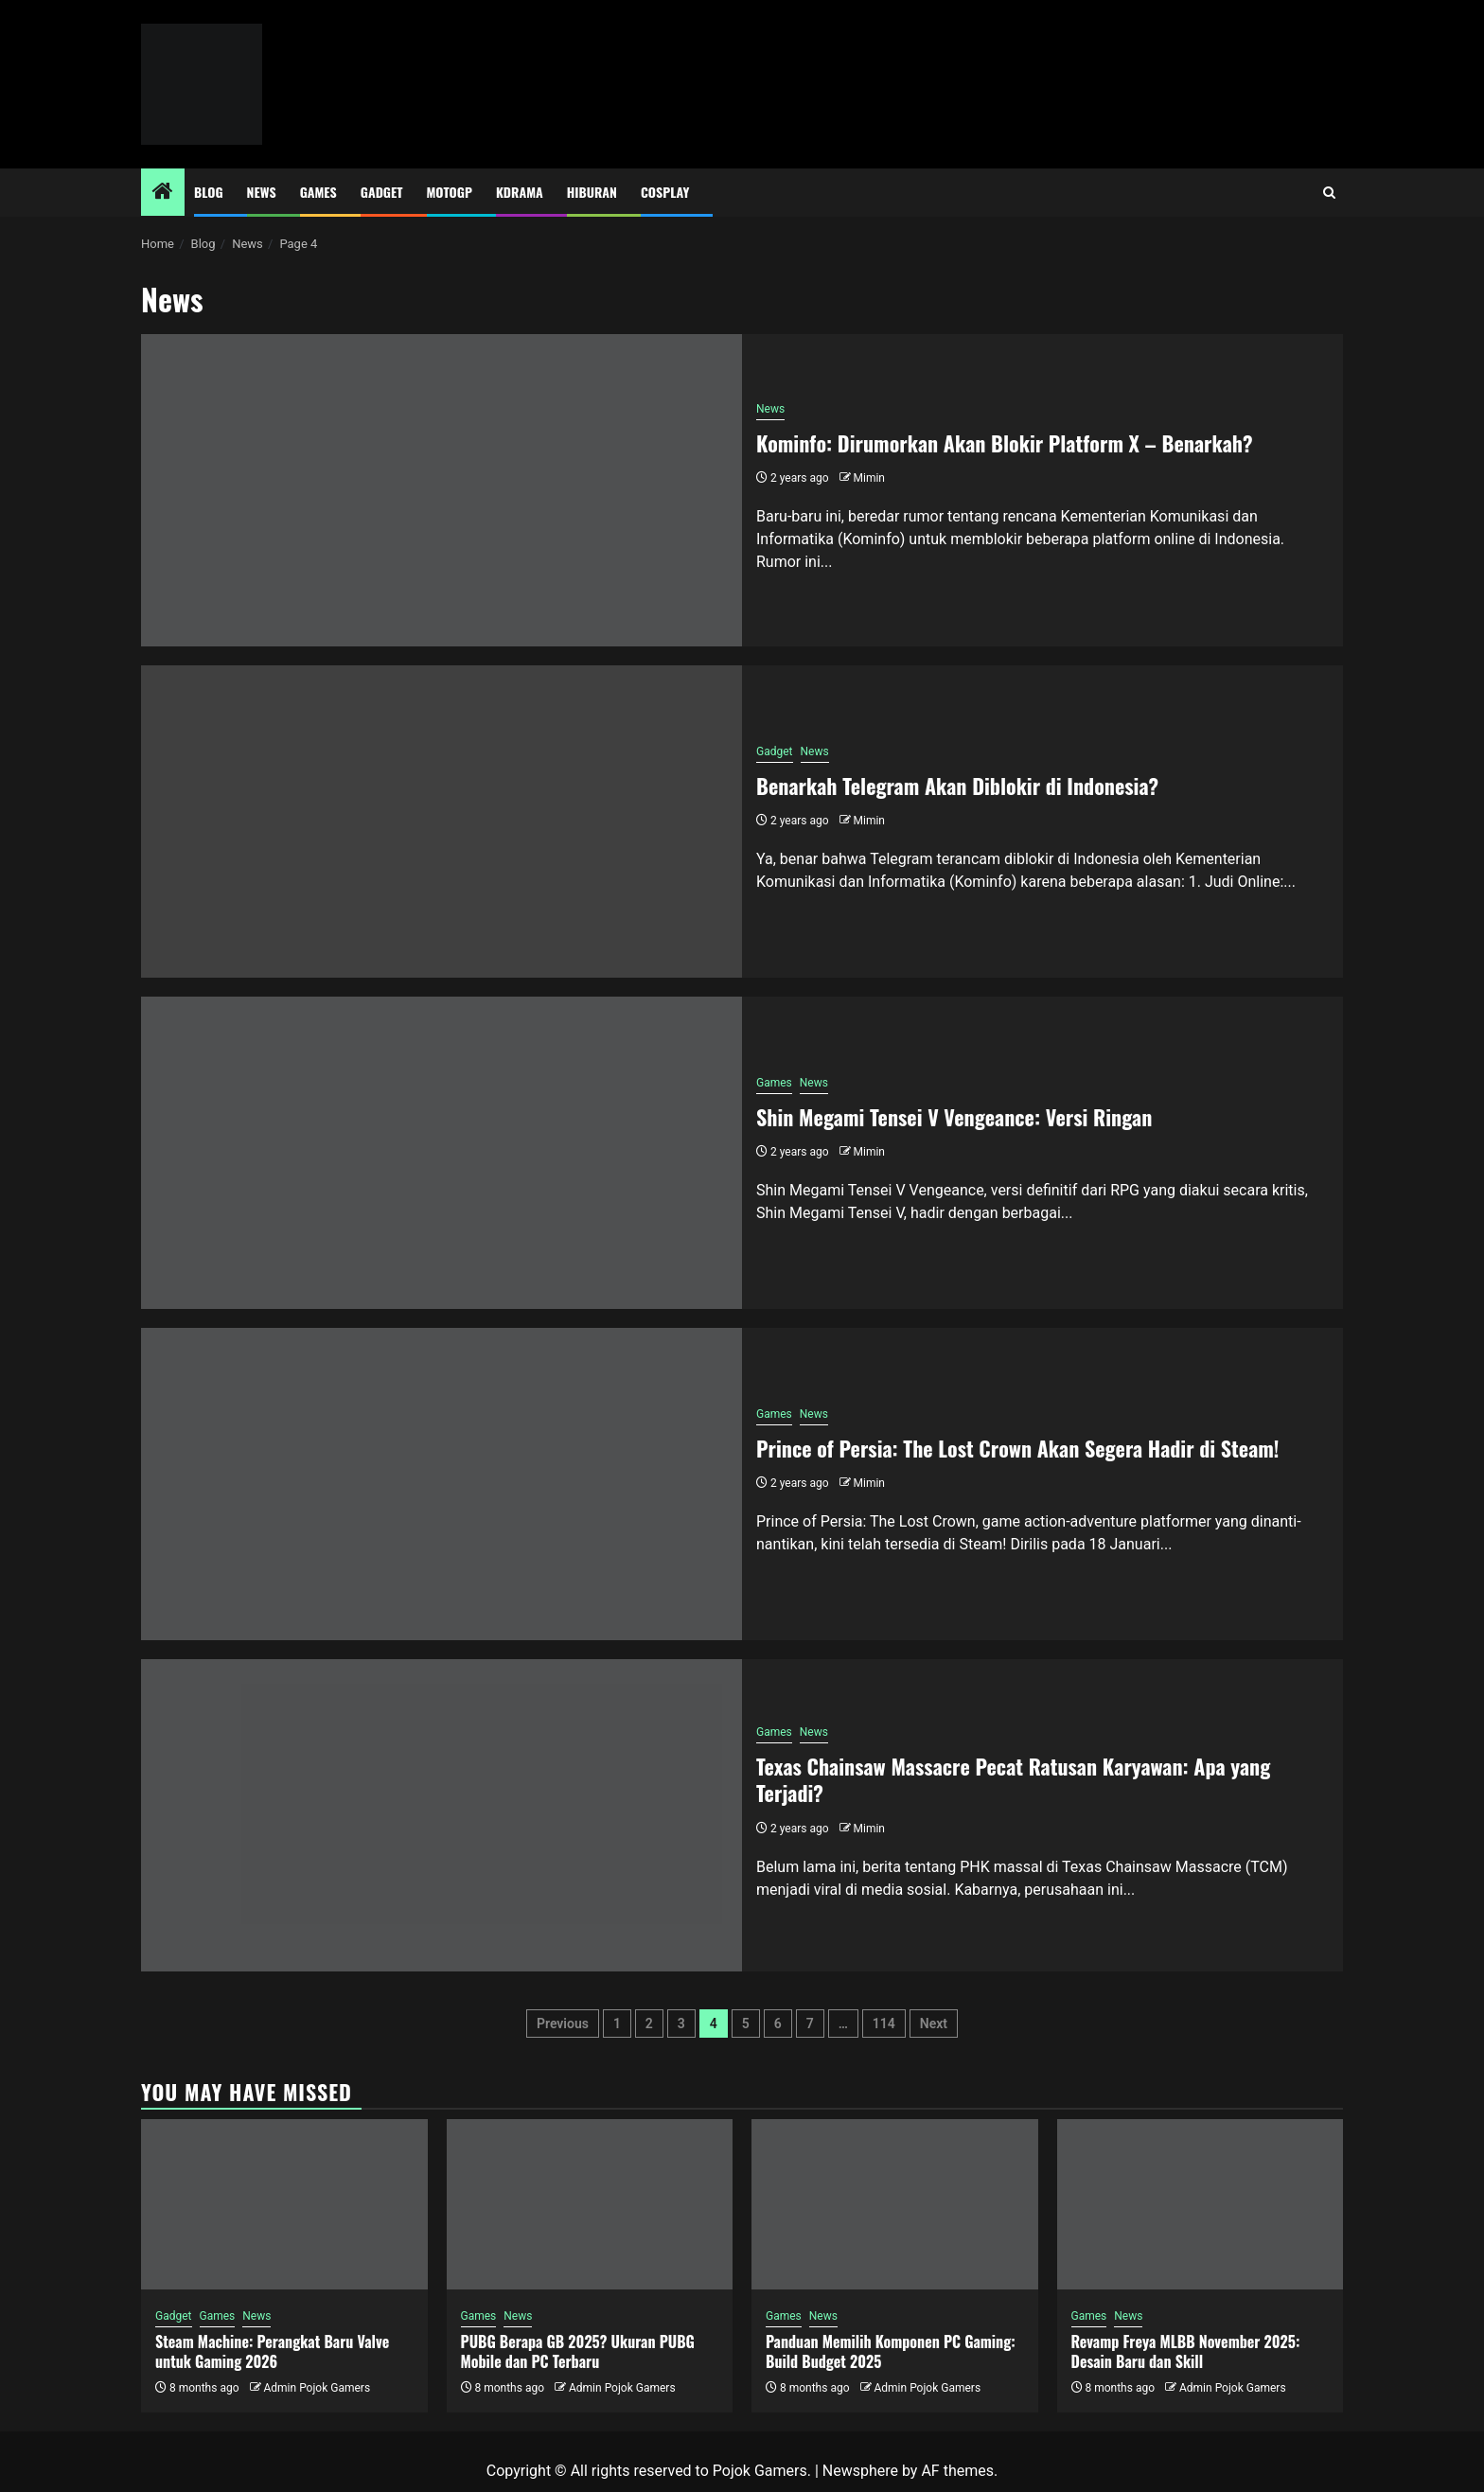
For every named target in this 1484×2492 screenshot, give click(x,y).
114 (884, 2023)
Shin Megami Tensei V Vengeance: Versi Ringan (954, 1117)
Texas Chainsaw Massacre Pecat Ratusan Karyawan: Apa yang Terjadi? (1013, 1780)
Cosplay (665, 192)
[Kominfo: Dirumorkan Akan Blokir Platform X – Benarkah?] (441, 490)
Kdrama (519, 192)
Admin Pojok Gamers (316, 2388)
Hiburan (592, 192)
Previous (563, 2023)
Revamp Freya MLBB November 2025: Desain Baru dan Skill (1185, 2351)
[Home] (162, 193)
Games (318, 192)
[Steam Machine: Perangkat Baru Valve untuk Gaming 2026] (284, 2204)
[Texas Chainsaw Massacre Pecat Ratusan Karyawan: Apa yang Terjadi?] (441, 1815)
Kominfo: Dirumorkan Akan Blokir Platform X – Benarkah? (1004, 443)
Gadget (382, 192)
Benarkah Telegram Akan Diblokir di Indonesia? (957, 785)
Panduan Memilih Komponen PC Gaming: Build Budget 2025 (891, 2351)
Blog (208, 192)
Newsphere (860, 2471)
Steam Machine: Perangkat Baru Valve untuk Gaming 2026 (272, 2351)
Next (933, 2023)
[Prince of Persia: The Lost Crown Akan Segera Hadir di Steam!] (441, 1484)
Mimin (869, 478)
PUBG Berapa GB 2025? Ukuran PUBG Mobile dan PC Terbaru (578, 2351)
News (261, 192)
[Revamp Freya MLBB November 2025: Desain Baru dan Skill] (1200, 2204)
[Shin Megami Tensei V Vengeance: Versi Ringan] (441, 1153)
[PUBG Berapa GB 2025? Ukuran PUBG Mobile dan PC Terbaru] (590, 2204)
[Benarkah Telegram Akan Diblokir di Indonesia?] (441, 821)
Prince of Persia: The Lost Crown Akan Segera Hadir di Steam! (1018, 1448)
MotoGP (449, 192)
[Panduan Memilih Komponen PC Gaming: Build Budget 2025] (894, 2204)
